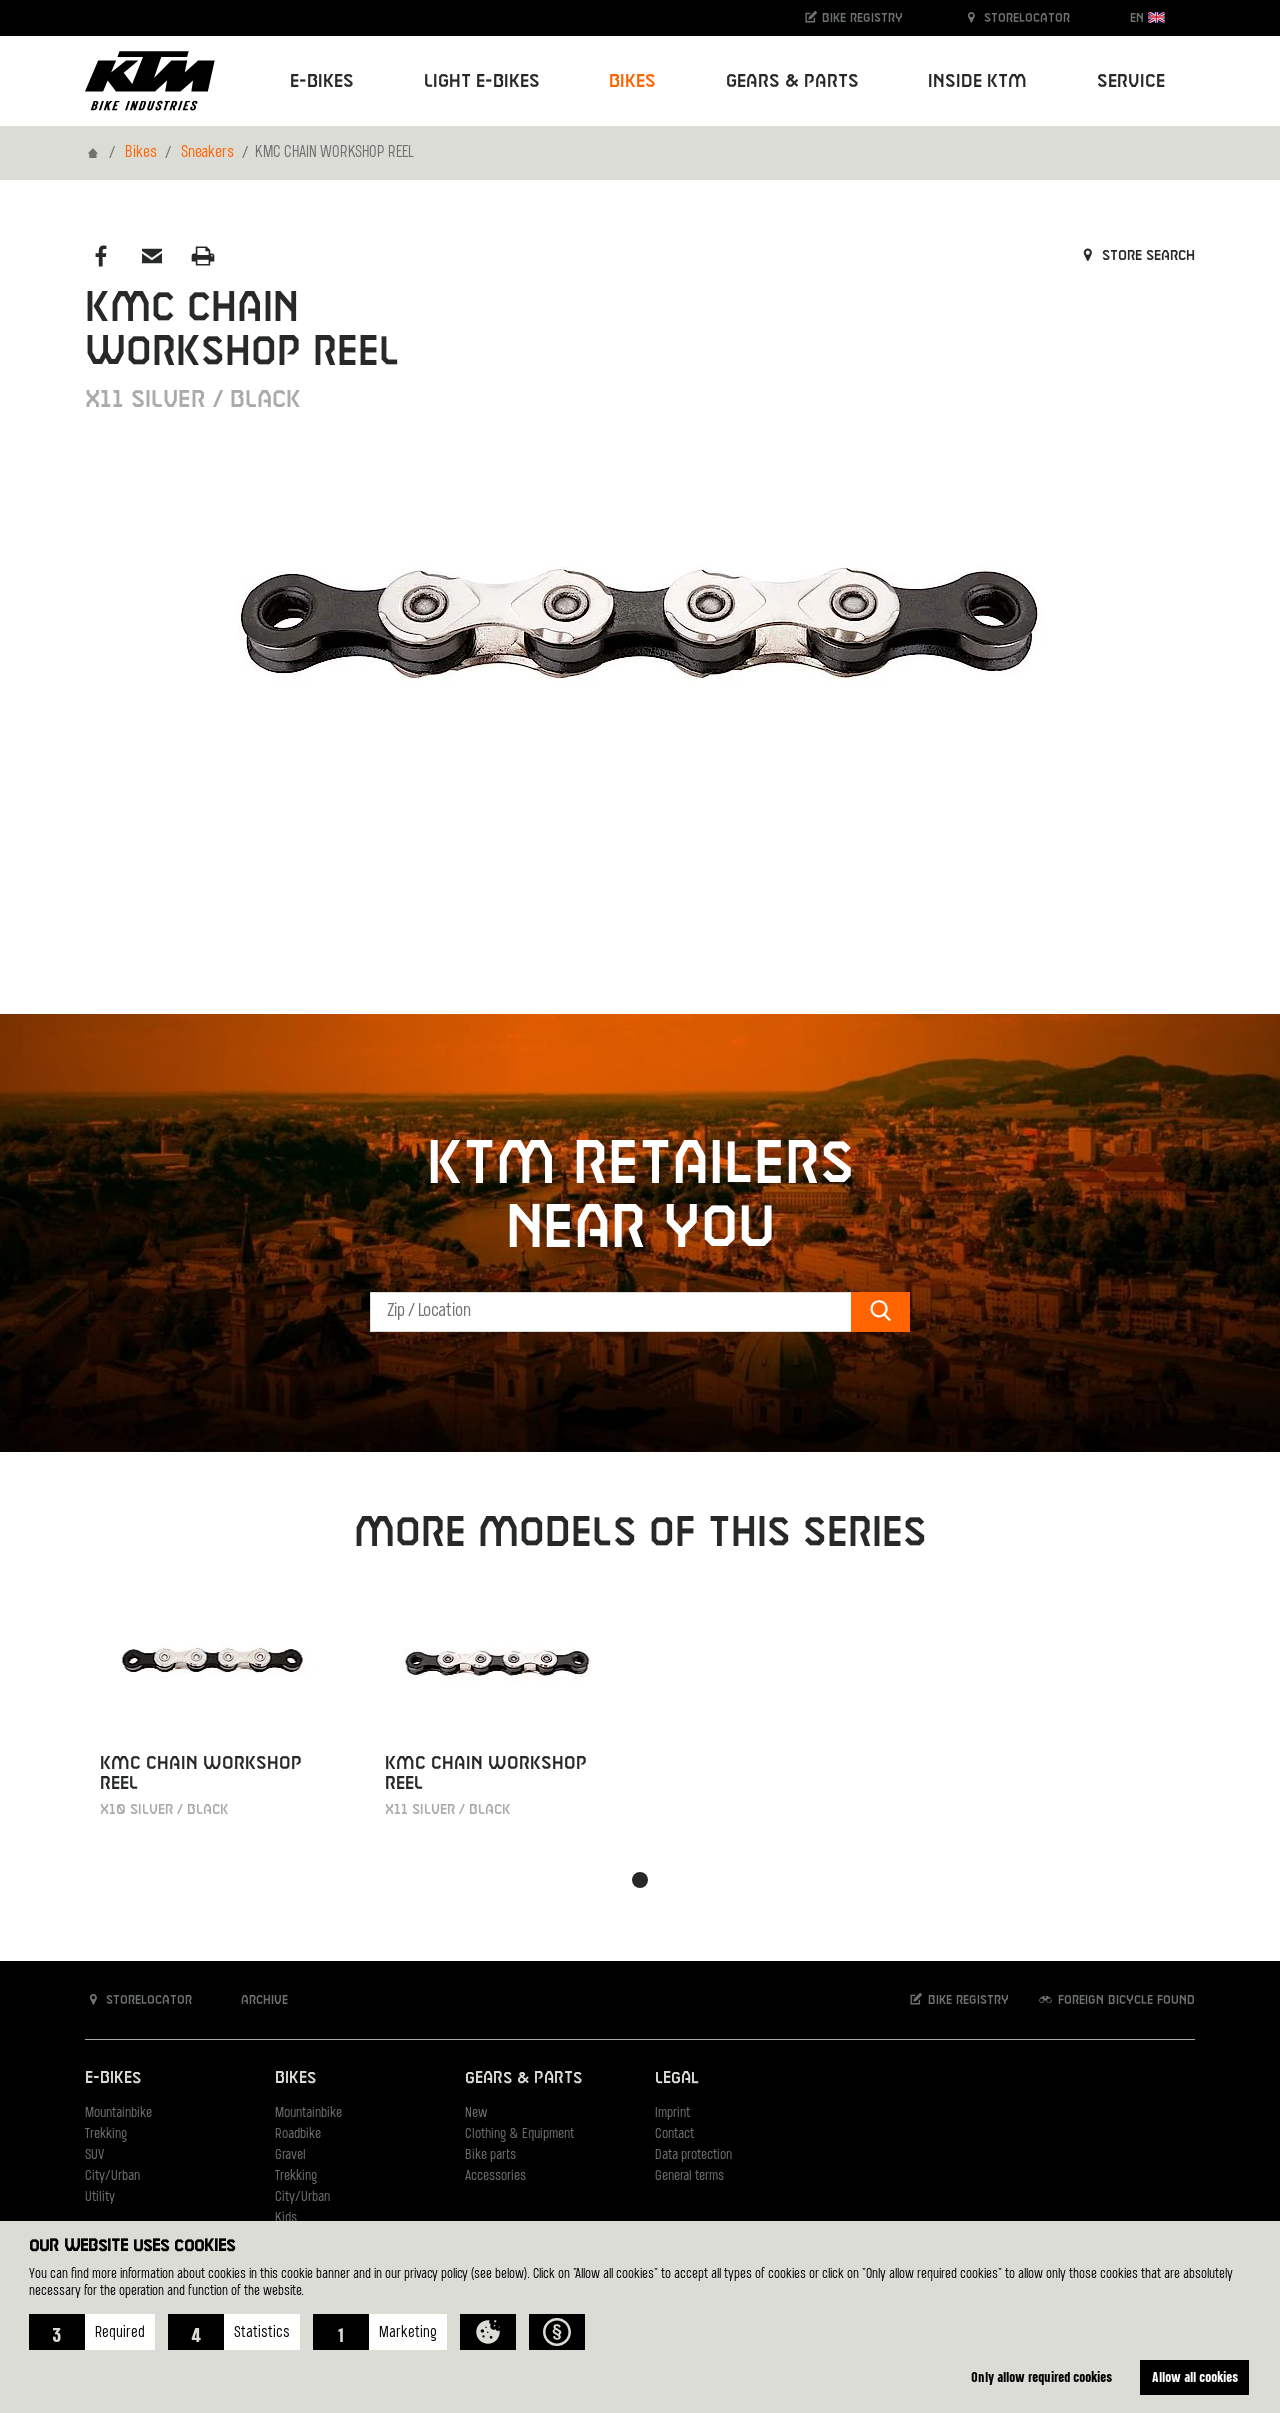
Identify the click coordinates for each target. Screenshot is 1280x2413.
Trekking (106, 2134)
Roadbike (298, 2134)
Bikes (141, 153)
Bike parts (490, 2155)
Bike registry (853, 17)
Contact (674, 2134)
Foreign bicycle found (1116, 1999)
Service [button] (1131, 81)
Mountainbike (118, 2113)
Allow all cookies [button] (1195, 2376)
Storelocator (1016, 17)
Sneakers (207, 153)
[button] (92, 2332)
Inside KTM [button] (977, 81)
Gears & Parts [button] (792, 81)
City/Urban (112, 2176)
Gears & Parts (523, 2078)
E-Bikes (113, 2078)
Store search (1136, 256)
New (476, 2113)
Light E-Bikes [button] (482, 81)
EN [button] (1147, 17)
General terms (689, 2176)
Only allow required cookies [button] (1041, 2376)
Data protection (693, 2155)
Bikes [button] (632, 81)
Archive (254, 1999)
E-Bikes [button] (322, 81)
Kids (286, 2218)
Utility (100, 2197)
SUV (94, 2155)
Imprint (672, 2113)
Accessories (495, 2176)
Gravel (290, 2155)
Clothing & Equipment (519, 2134)
